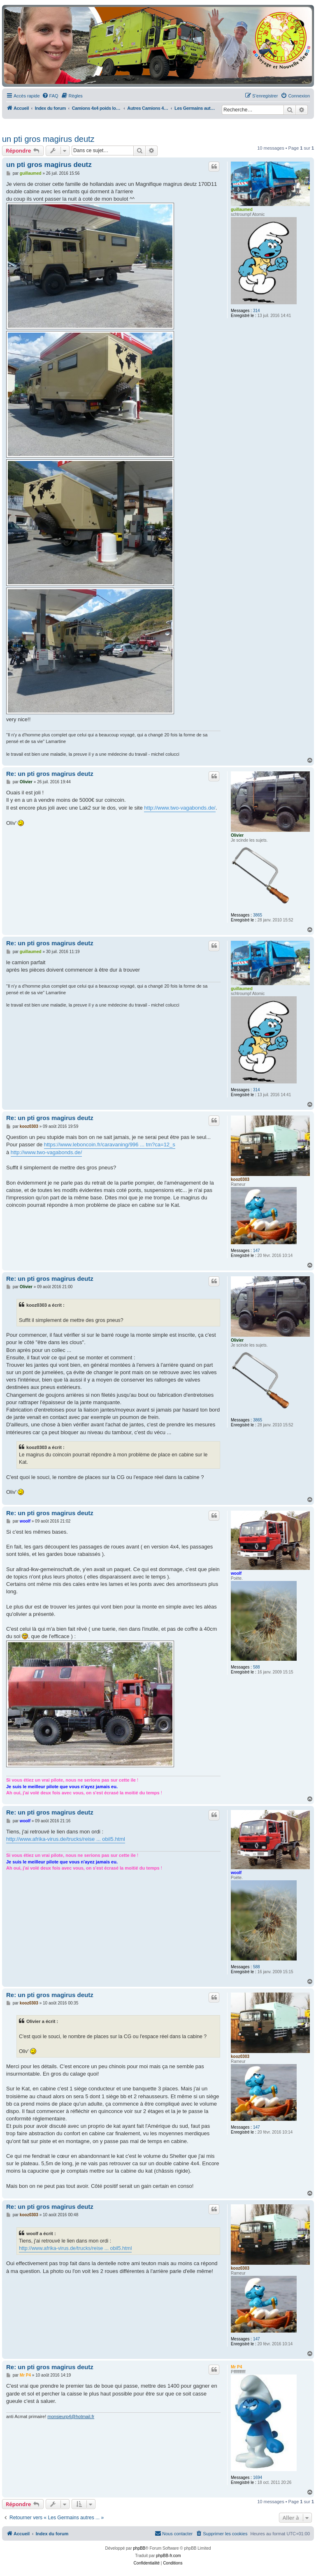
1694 (257, 2477)
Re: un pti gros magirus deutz (49, 773)
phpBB (139, 2548)
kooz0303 (240, 1179)
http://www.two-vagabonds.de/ (179, 808)
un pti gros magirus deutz (48, 138)
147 (256, 1250)
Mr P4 (236, 2367)
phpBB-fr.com (168, 2555)
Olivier (237, 835)
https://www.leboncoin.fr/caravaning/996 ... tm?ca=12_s (109, 1144)
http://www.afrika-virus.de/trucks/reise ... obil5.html (65, 1839)
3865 (257, 915)
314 (256, 310)
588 (256, 1667)
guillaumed (242, 209)
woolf (236, 1573)
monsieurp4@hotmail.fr (70, 2416)
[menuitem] (50, 96)
